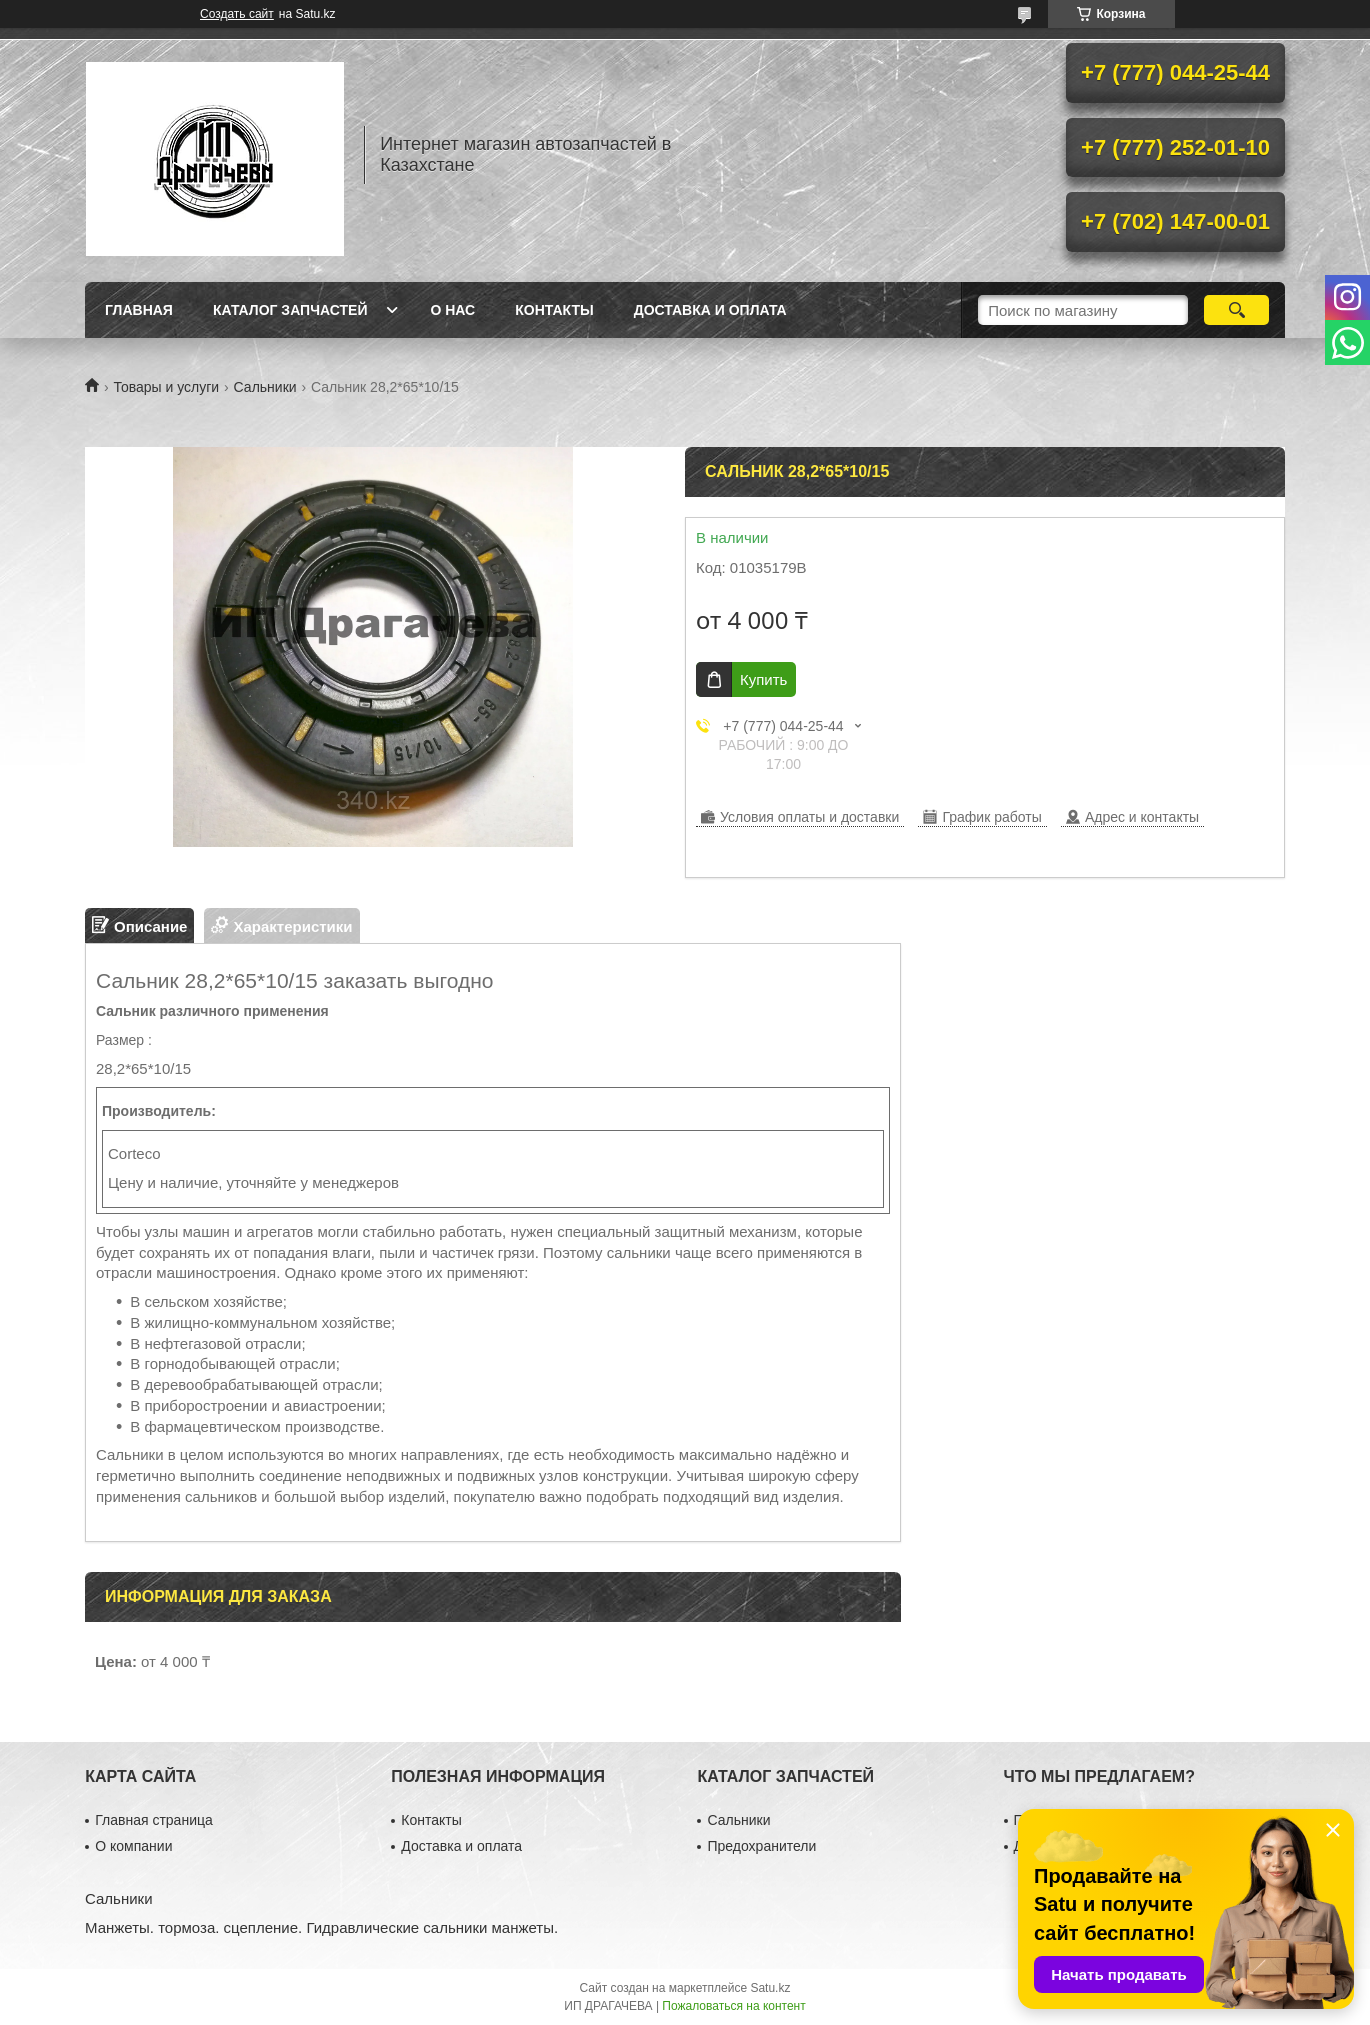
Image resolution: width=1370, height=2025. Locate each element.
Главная (139, 310)
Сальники (265, 387)
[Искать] (1236, 310)
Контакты (554, 310)
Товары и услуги (166, 387)
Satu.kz (770, 1988)
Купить (763, 679)
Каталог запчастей (290, 310)
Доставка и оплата (710, 310)
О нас (452, 310)
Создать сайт (237, 14)
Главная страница (154, 1820)
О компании (133, 1846)
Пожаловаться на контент (733, 2006)
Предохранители (761, 1846)
